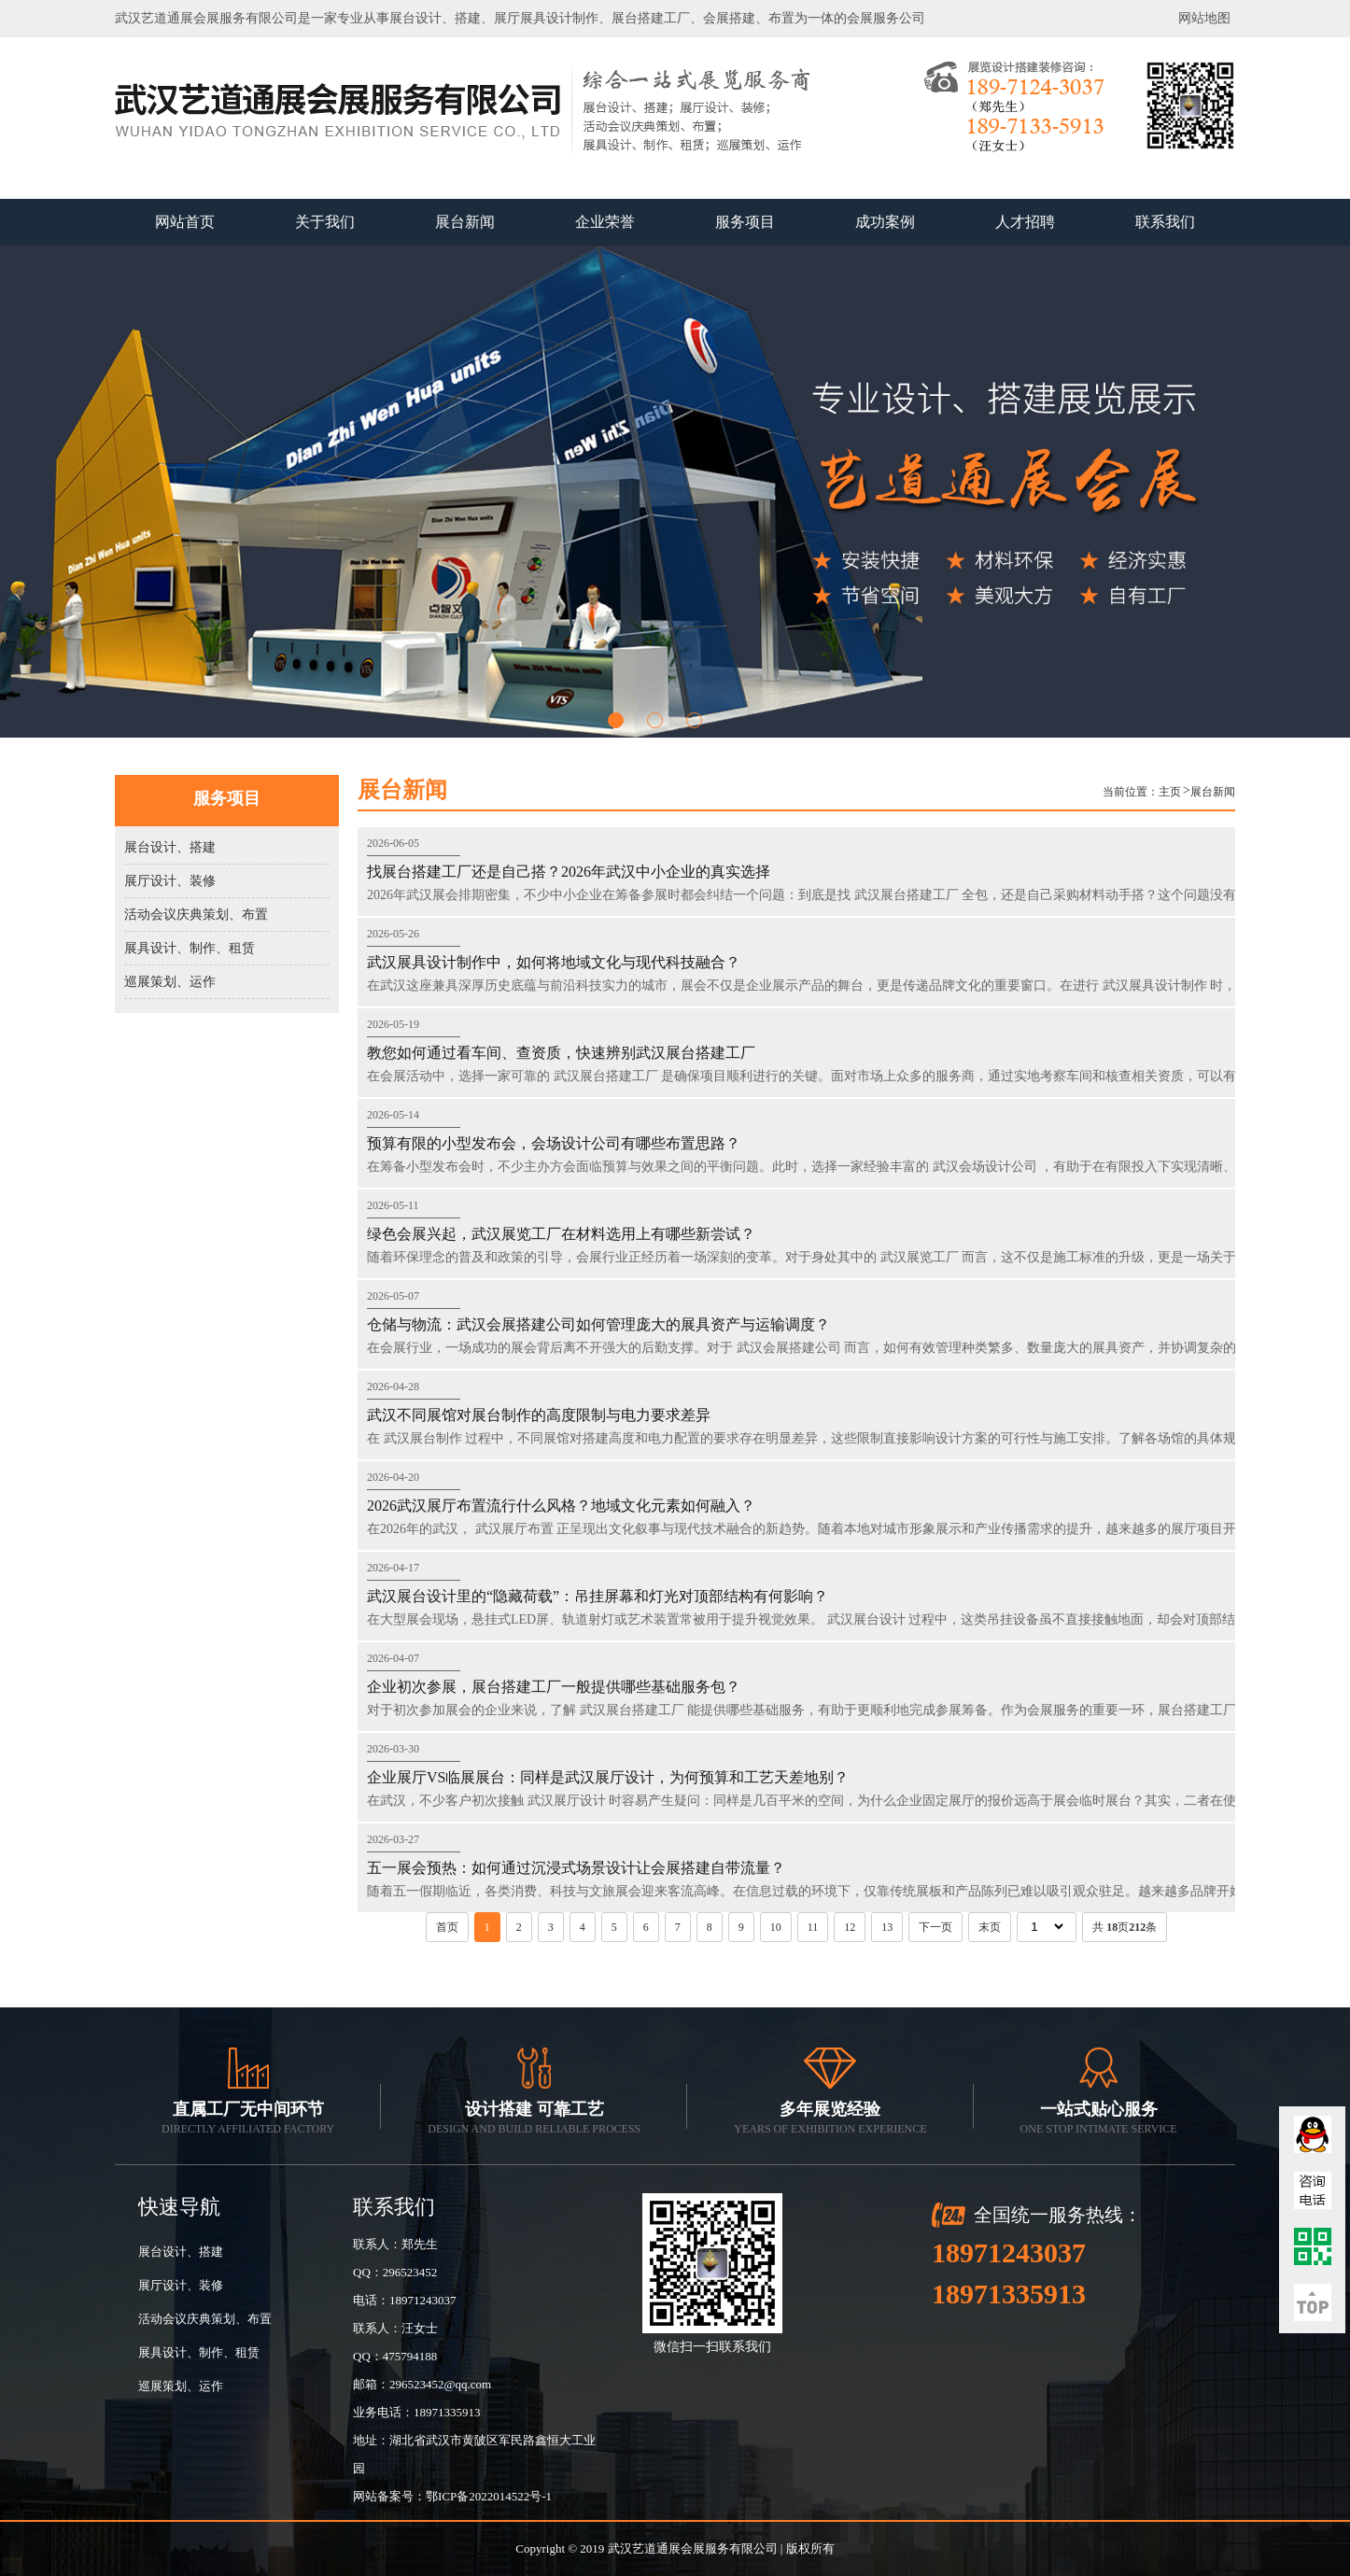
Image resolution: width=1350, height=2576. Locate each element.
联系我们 (1165, 222)
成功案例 (885, 222)
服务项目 (745, 222)
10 (775, 1927)
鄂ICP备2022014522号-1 (489, 2496)
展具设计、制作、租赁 (189, 948)
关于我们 (325, 222)
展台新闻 (465, 222)
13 (887, 1927)
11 (813, 1927)
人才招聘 (1025, 222)
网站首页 (185, 222)
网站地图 (1204, 18)
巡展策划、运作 (170, 982)
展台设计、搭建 (170, 847)
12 (849, 1927)
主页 (1170, 791)
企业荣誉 (605, 222)
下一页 (935, 1927)
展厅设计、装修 (170, 881)
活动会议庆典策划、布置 (196, 915)
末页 (989, 1927)
